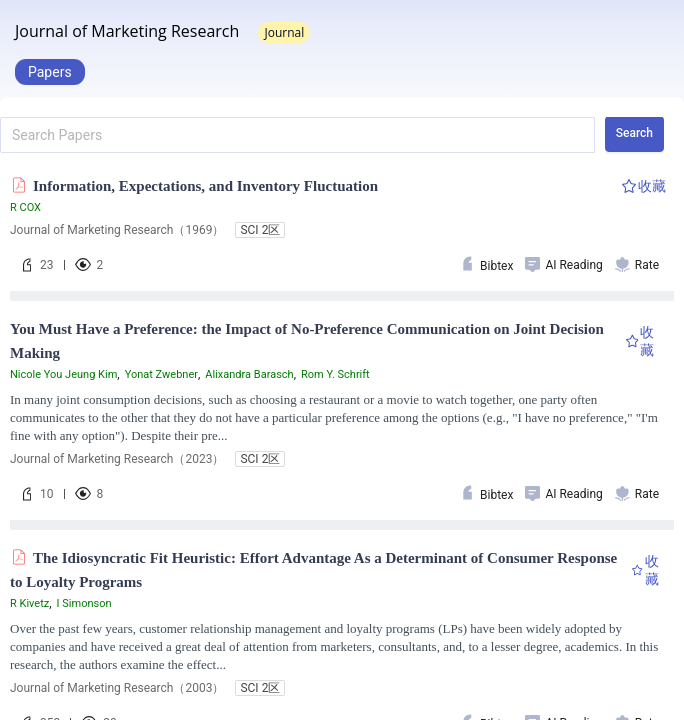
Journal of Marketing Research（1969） (117, 230)
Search (634, 133)
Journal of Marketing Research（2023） (117, 459)
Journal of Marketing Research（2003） (117, 688)
